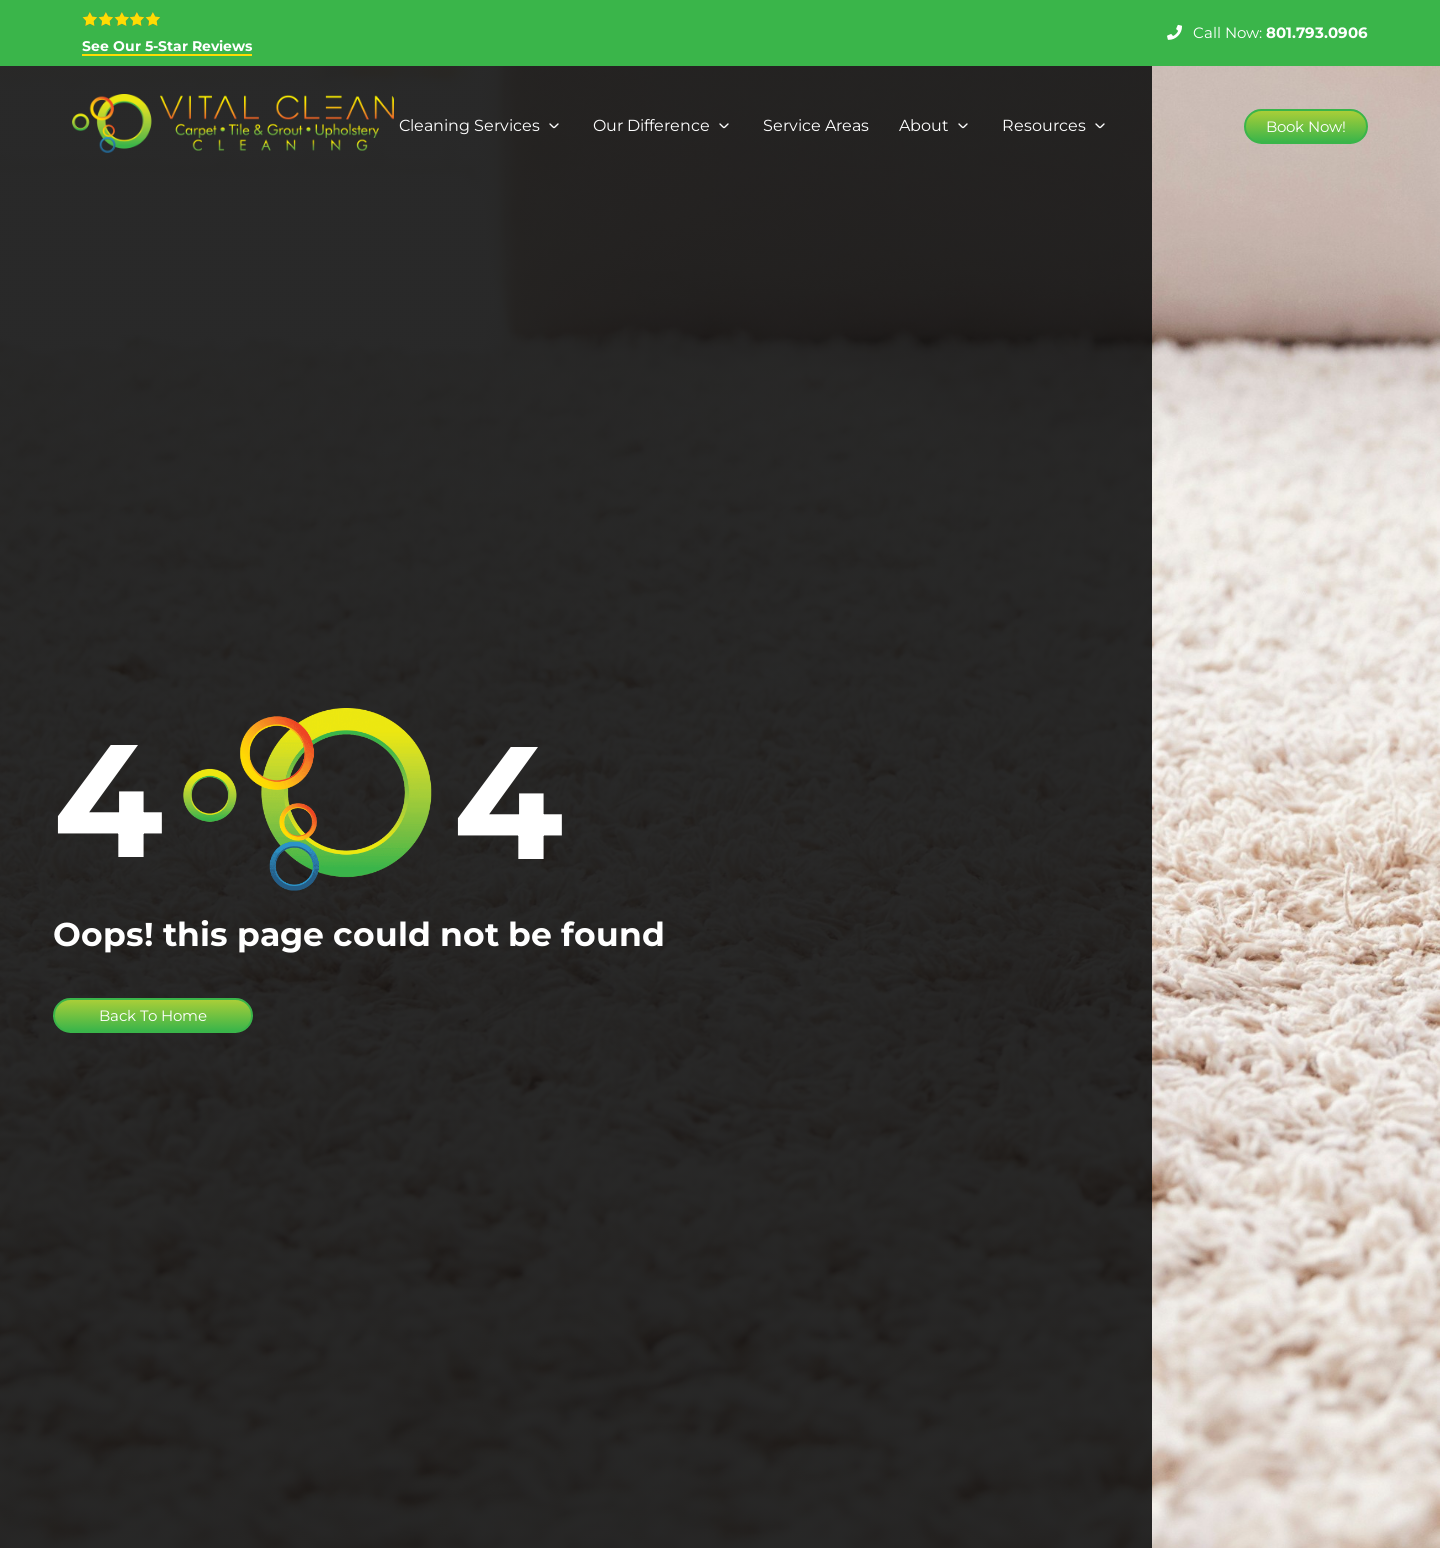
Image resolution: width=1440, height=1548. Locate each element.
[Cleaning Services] (481, 126)
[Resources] (1055, 126)
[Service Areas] (816, 126)
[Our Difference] (663, 126)
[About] (935, 126)
